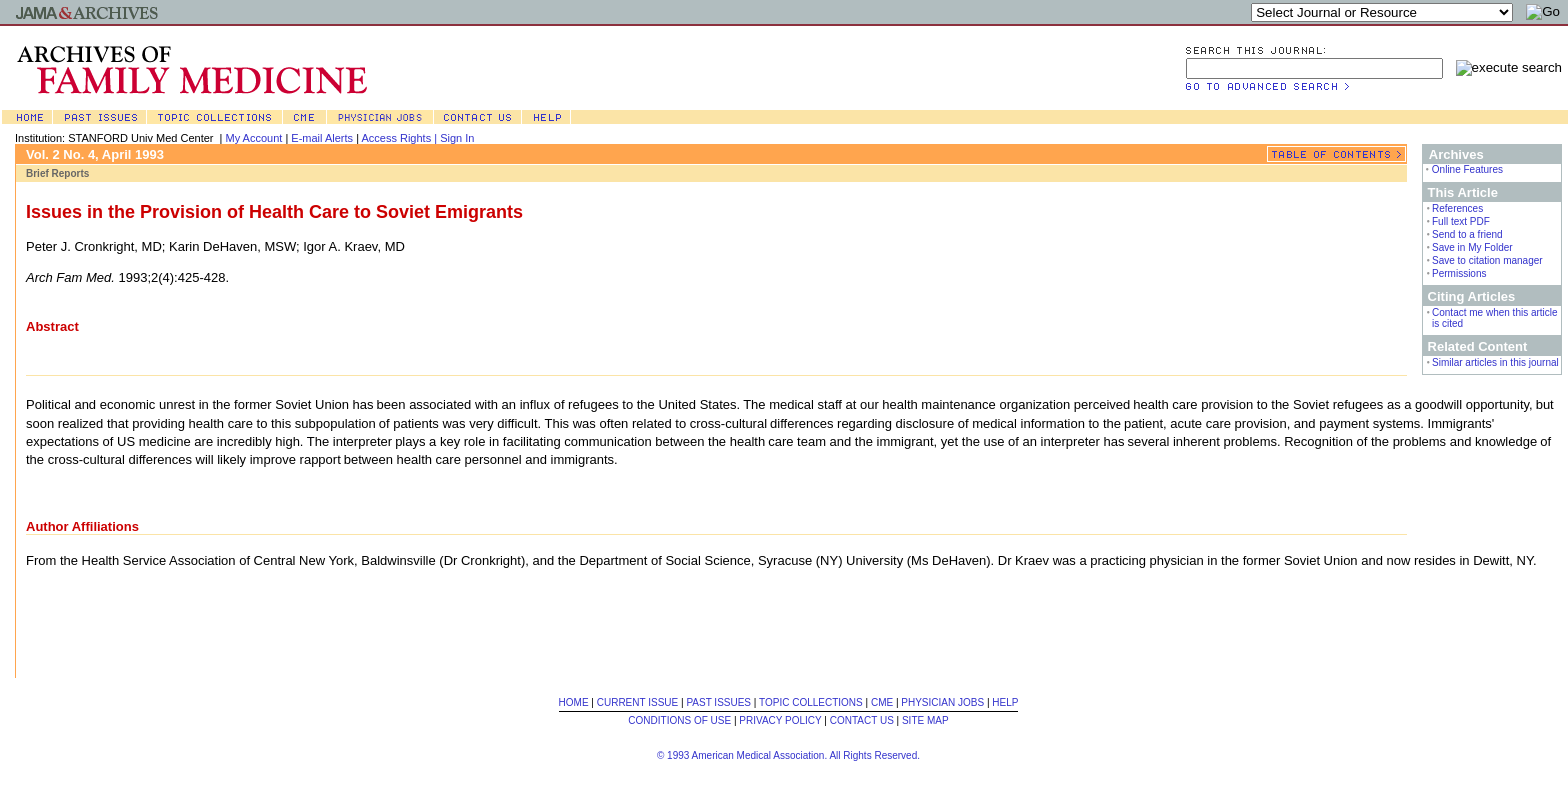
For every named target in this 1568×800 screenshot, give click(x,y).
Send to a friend (1467, 234)
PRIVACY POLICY (780, 720)
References (1457, 208)
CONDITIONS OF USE (679, 720)
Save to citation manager (1487, 260)
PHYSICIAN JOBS (942, 702)
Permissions (1459, 273)
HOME (574, 702)
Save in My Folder (1472, 247)
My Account (254, 138)
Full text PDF (1461, 221)
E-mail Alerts (322, 138)
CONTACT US (862, 720)
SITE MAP (925, 720)
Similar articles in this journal (1495, 362)
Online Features (1467, 169)
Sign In (457, 138)
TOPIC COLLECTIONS (811, 702)
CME (882, 702)
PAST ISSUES (718, 702)
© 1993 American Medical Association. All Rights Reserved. (788, 755)
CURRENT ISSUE (638, 702)
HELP (1005, 702)
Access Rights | (400, 138)
